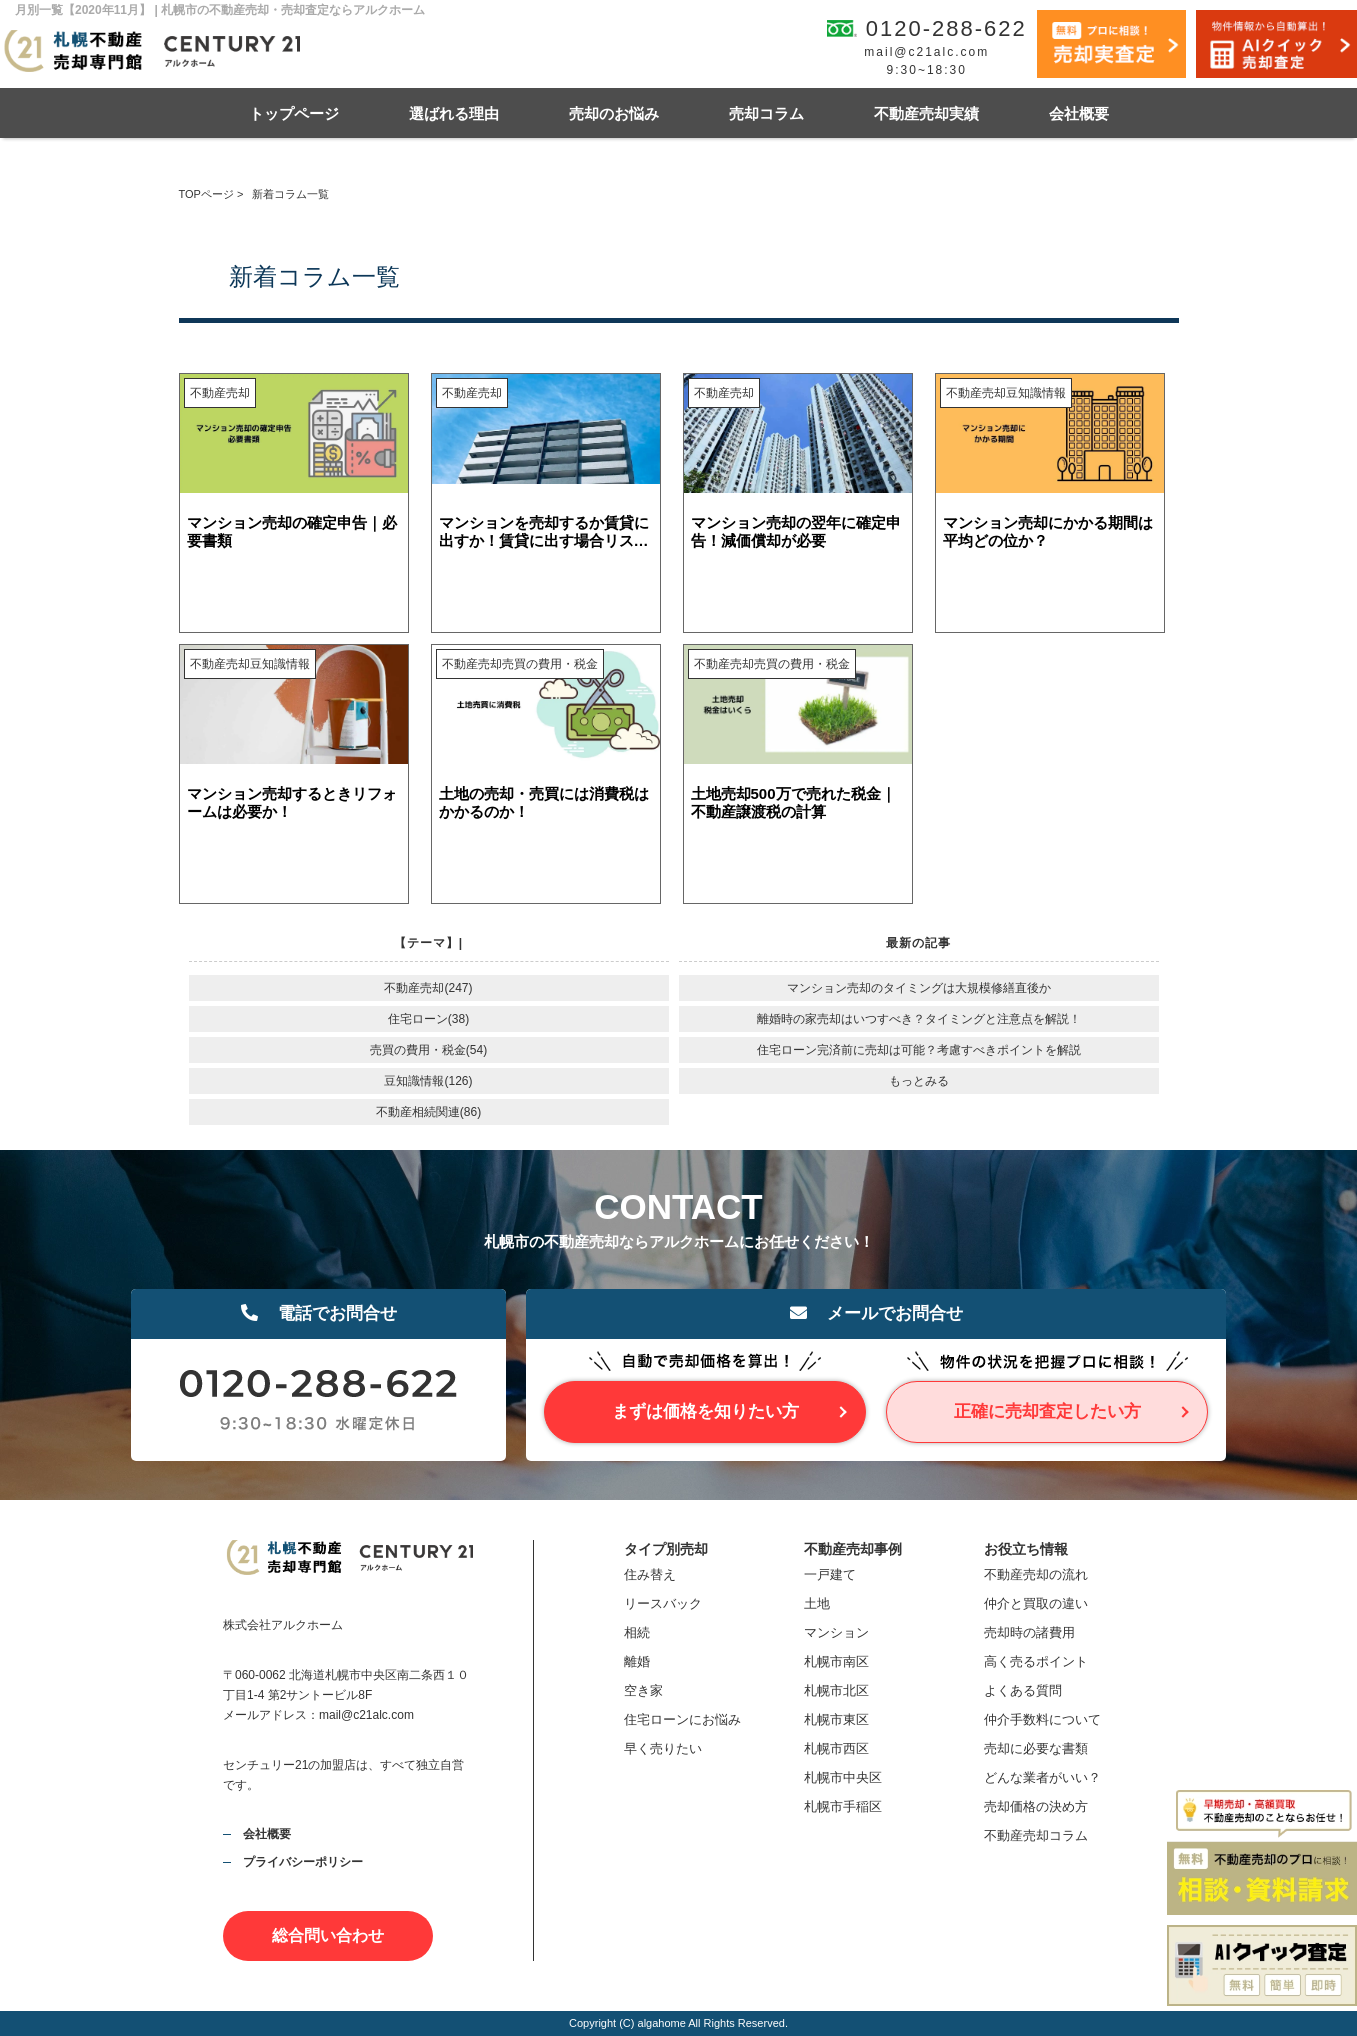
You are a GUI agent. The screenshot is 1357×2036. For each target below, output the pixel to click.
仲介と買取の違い (1036, 1603)
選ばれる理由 (454, 113)
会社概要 (1079, 113)
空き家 (643, 1690)
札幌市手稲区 (843, 1806)
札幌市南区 (836, 1661)
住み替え (650, 1574)
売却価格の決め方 (1036, 1806)
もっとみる (919, 1081)
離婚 (637, 1661)
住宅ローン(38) (428, 1019)
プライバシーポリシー (303, 1862)
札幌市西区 (836, 1748)
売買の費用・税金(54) (428, 1050)
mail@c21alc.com (926, 52)
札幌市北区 (836, 1690)
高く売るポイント (1036, 1661)
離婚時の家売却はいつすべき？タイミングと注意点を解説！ (919, 1019)
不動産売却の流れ (1036, 1574)
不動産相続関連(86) (428, 1112)
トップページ (294, 113)
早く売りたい (663, 1748)
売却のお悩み (614, 113)
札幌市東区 (836, 1719)
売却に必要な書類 (1036, 1748)
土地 (817, 1603)
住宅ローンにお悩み (682, 1719)
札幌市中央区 (843, 1777)
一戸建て (830, 1574)
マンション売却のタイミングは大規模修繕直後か (919, 988)
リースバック (663, 1603)
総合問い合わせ (328, 1935)
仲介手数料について (1042, 1719)
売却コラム (766, 113)
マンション (836, 1632)
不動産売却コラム (1036, 1835)
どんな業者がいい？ (1042, 1777)
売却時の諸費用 (1029, 1632)
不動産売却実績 (926, 113)
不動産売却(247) (428, 988)
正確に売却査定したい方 (1047, 1411)
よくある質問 (1023, 1690)
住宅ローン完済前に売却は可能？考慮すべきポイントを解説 (919, 1050)
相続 (637, 1632)
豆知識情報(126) (428, 1081)
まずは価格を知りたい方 (705, 1411)
